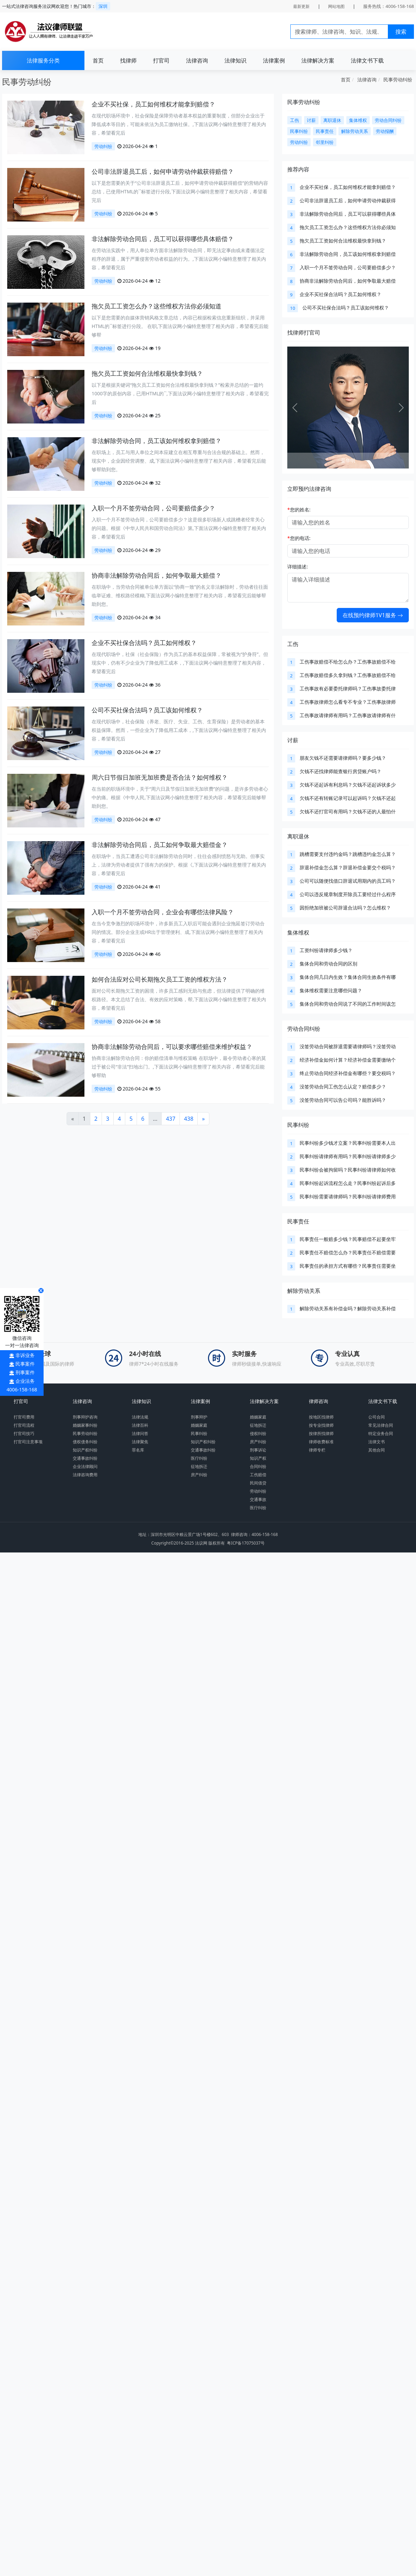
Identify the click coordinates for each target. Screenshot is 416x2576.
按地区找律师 (321, 1417)
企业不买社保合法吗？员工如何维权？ (144, 643)
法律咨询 (197, 60)
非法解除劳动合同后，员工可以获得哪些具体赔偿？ (163, 239)
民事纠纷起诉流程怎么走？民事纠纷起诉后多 (348, 1183)
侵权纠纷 (258, 1433)
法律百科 (140, 1425)
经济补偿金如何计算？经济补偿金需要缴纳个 (348, 1060)
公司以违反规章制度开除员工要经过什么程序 (348, 894)
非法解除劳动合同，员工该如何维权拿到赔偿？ (156, 441)
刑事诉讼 (258, 1450)
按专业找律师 (321, 1425)
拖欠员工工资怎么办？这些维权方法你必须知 (348, 227)
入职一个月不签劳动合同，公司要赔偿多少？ (153, 508)
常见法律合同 (380, 1425)
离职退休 (298, 836)
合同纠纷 (258, 1466)
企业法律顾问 (85, 1466)
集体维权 (298, 932)
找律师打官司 (303, 332)
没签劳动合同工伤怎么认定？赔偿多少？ (343, 1086)
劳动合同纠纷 (303, 1028)
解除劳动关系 (303, 1291)
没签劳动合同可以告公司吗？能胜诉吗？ (343, 1100)
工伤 (292, 644)
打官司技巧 (24, 1433)
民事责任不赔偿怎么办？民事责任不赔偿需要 (348, 1252)
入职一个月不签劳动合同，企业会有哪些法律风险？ (163, 912)
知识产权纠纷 (85, 1450)
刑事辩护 (199, 1417)
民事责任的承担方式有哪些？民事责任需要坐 (348, 1266)
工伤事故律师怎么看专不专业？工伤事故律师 (348, 702)
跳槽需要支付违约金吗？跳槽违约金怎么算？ (348, 854)
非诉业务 (25, 1355)
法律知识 (235, 60)
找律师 (128, 60)
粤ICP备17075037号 (246, 1543)
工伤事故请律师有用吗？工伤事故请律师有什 (348, 715)
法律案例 (274, 60)
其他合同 (376, 1450)
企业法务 (25, 1381)
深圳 (103, 6)
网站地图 (336, 6)
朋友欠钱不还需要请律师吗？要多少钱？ (343, 758)
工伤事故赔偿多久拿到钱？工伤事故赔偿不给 (348, 675)
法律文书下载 (367, 60)
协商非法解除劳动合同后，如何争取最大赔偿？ (156, 575)
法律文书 (376, 1442)
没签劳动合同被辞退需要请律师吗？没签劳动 (348, 1046)
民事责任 (298, 1221)
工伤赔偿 (258, 1475)
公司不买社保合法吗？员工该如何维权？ (147, 710)
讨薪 (292, 740)
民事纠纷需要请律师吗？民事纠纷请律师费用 (348, 1196)
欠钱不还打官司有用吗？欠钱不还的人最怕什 (348, 811)
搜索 (400, 31)
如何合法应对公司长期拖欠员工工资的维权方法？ (160, 979)
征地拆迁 (199, 1466)
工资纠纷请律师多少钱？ (326, 950)
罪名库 (138, 1450)
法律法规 (140, 1417)
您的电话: (298, 538)
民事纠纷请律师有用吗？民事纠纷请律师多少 (348, 1156)
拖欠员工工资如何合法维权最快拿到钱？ (147, 373)
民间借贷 (258, 1483)
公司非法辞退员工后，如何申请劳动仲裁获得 (348, 200)
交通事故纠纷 (85, 1458)
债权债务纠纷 (85, 1442)
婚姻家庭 (199, 1425)
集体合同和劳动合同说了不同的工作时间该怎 (348, 1004)
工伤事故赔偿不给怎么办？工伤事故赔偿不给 (348, 661)
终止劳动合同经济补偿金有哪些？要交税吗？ (348, 1073)
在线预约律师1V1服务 (373, 615)
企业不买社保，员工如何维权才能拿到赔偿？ (153, 104)
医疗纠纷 (199, 1458)
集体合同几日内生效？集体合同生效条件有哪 (348, 977)
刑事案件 (25, 1372)
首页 (98, 60)
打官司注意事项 (28, 1442)
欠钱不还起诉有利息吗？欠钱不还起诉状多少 (348, 784)
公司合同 (376, 1417)
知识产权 (258, 1458)
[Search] (339, 31)
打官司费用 (24, 1417)
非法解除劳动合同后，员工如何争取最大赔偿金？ (160, 844)
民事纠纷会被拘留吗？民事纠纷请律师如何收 (348, 1169)
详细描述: (297, 566)
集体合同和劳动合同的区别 (328, 963)
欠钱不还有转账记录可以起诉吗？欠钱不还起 (348, 798)
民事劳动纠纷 (397, 79)
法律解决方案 (317, 60)
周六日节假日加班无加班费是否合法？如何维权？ (160, 777)
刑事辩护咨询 (85, 1417)
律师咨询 (318, 1401)
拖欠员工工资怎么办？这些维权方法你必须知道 (156, 306)
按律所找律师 (321, 1433)
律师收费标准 (321, 1442)
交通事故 (258, 1499)
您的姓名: (298, 509)
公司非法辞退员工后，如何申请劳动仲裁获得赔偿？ (163, 171)
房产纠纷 (199, 1475)
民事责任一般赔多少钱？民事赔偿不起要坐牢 (348, 1239)
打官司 (161, 60)
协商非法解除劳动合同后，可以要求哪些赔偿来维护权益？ (172, 1046)
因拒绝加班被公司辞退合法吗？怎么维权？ (345, 907)
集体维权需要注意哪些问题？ (331, 990)
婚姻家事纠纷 (85, 1425)
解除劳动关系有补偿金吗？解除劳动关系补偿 (348, 1308)
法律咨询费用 (85, 1475)
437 (170, 1118)
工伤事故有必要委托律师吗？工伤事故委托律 (348, 688)
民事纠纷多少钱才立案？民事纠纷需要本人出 (348, 1143)
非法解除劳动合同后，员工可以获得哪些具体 (348, 214)
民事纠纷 (298, 1125)
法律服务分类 (43, 60)
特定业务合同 (380, 1433)
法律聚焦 (140, 1442)
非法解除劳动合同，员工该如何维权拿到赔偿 (348, 254)
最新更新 (301, 6)
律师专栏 (317, 1450)
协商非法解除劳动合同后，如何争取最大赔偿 (348, 281)
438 (188, 1118)
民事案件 (25, 1363)
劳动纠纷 (103, 146)
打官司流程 (24, 1425)
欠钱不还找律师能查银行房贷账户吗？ (340, 771)
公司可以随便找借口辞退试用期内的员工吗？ (348, 881)
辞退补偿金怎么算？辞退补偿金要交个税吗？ (348, 867)
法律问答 (140, 1433)
